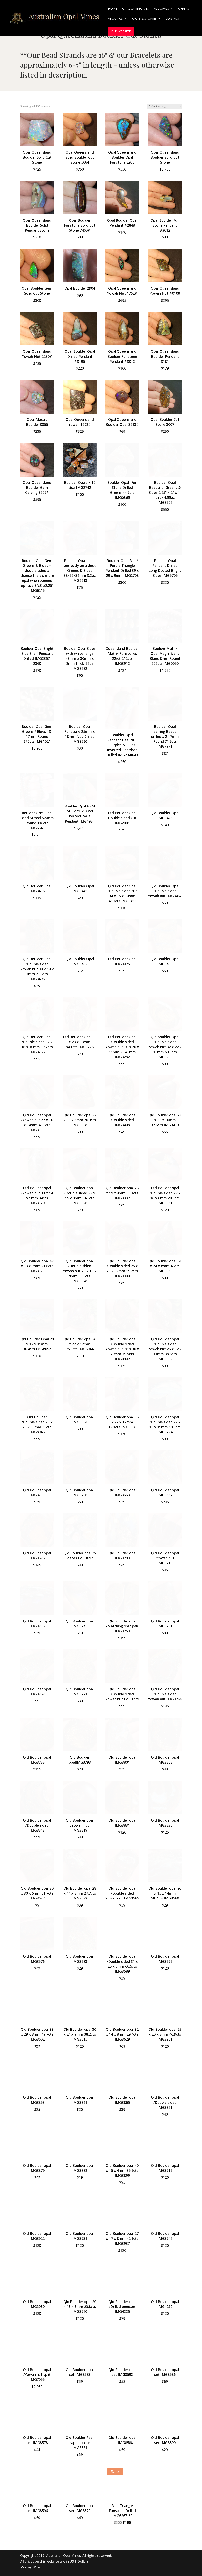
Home (112, 8)
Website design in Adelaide (37, 2570)
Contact (172, 18)
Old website (121, 31)
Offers (183, 8)
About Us (115, 18)
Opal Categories (135, 8)
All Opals (161, 8)
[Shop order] (164, 106)
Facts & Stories (144, 18)
